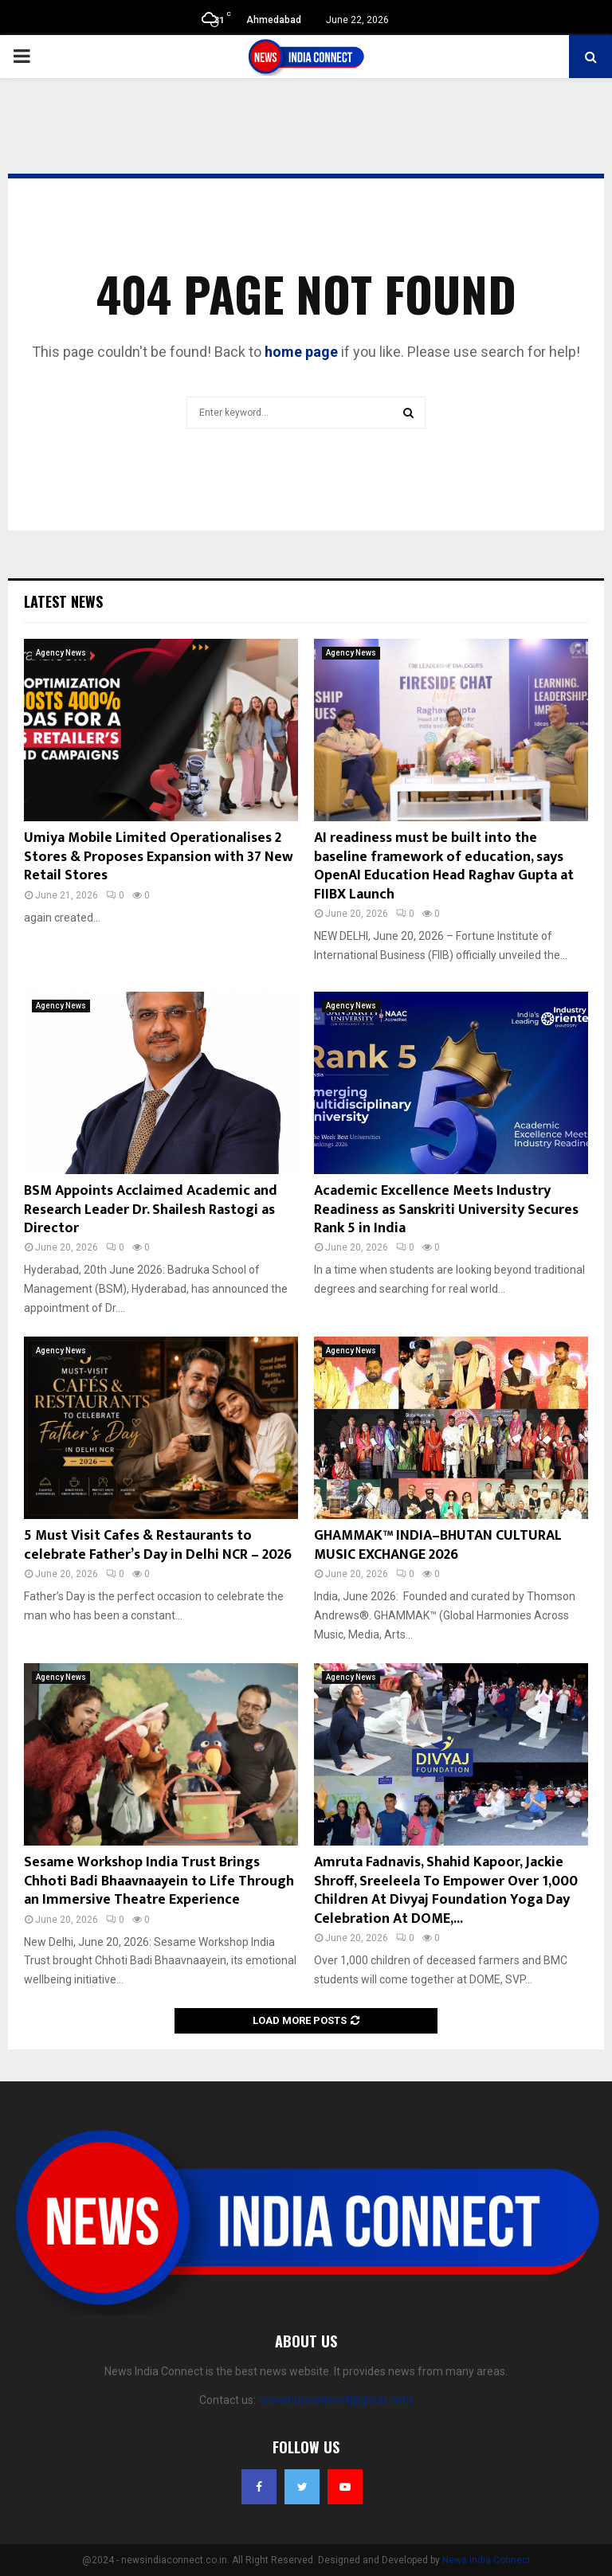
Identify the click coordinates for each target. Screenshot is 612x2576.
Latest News (63, 601)
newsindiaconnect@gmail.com (335, 2400)
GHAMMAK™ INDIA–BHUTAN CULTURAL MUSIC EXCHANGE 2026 (438, 1545)
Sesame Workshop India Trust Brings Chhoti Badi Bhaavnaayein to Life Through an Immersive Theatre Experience (159, 1881)
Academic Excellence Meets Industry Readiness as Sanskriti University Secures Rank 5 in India (446, 1209)
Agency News (61, 652)
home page (301, 351)
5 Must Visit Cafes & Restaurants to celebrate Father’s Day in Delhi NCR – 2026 (158, 1545)
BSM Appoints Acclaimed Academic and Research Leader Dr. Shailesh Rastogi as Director (150, 1209)
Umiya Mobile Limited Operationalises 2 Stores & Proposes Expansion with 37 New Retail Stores (158, 856)
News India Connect (486, 2560)
